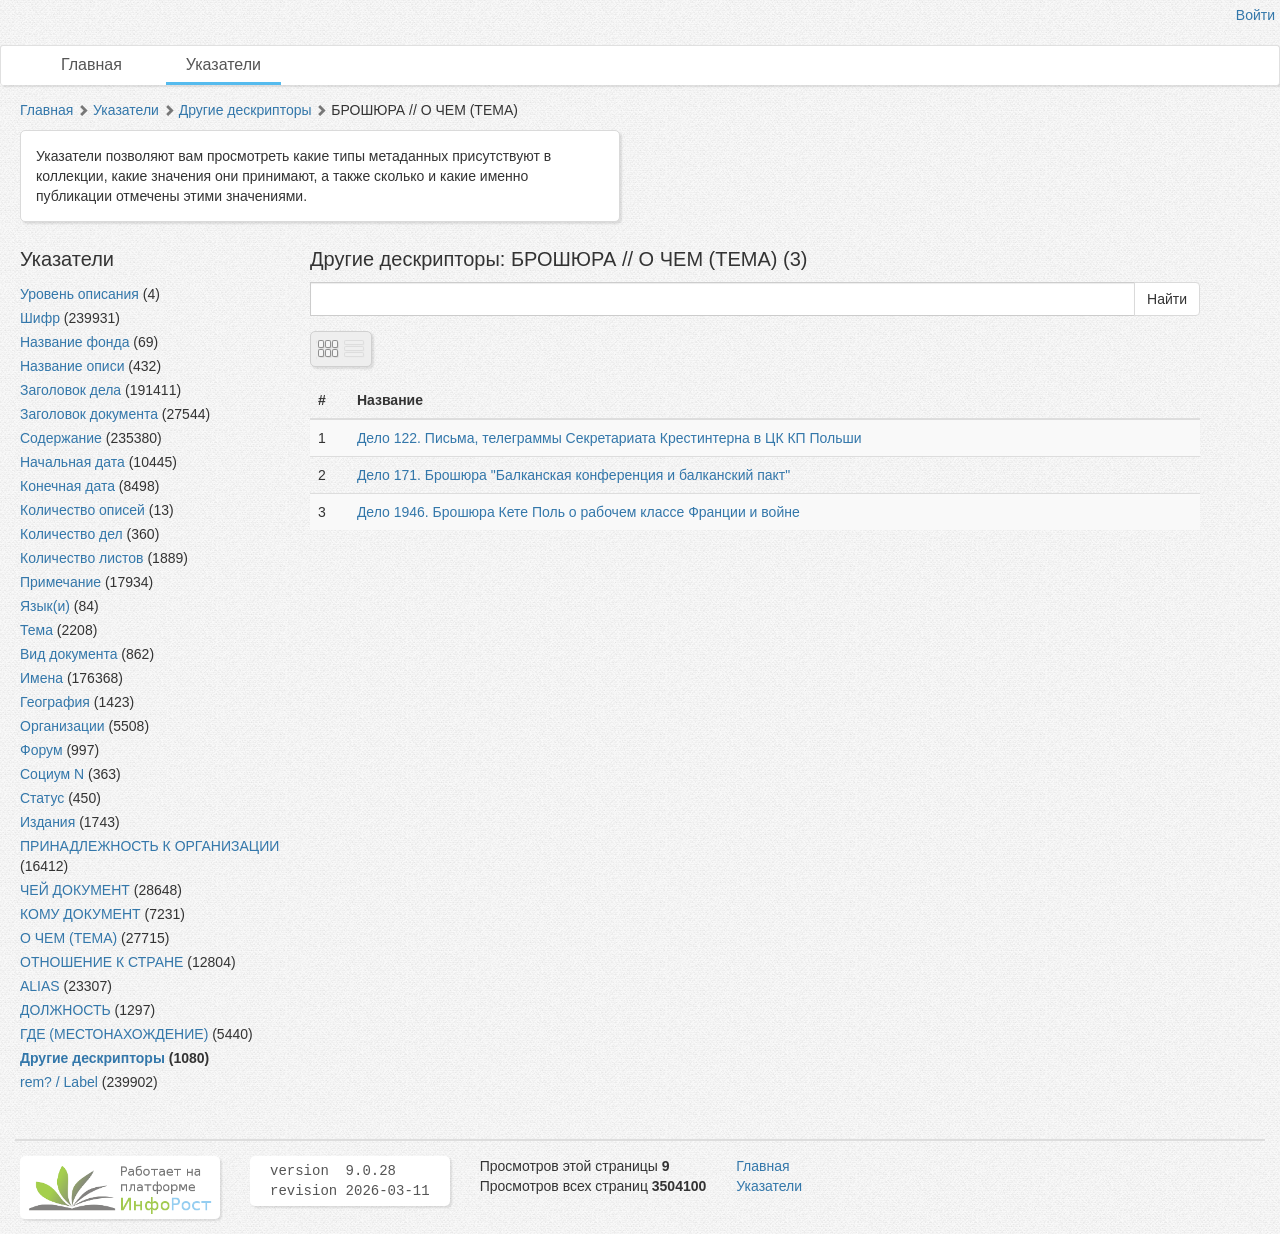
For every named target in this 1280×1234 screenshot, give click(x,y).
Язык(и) (45, 606)
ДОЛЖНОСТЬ (65, 1010)
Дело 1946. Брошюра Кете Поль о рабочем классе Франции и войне (578, 512)
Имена (41, 678)
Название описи (72, 366)
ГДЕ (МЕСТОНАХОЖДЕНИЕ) (114, 1034)
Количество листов (82, 558)
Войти (1255, 15)
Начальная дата (72, 462)
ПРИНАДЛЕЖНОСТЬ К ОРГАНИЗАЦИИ (149, 846)
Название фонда (74, 342)
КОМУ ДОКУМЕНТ (80, 914)
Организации (62, 726)
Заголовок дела (70, 390)
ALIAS (40, 986)
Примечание (60, 582)
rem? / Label (59, 1082)
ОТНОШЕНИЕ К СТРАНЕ (101, 962)
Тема (36, 630)
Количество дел (71, 534)
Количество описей (82, 510)
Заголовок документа (89, 414)
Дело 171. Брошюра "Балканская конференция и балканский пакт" (573, 475)
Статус (42, 798)
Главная (91, 64)
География (55, 702)
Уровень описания (79, 294)
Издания (47, 822)
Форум (41, 750)
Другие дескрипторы (245, 110)
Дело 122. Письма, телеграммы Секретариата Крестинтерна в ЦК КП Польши (609, 438)
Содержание (61, 438)
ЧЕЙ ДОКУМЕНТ (75, 890)
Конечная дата (67, 486)
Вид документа (68, 654)
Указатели (223, 64)
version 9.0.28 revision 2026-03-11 (350, 1181)
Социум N (52, 774)
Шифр (40, 318)
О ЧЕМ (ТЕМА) (68, 938)
